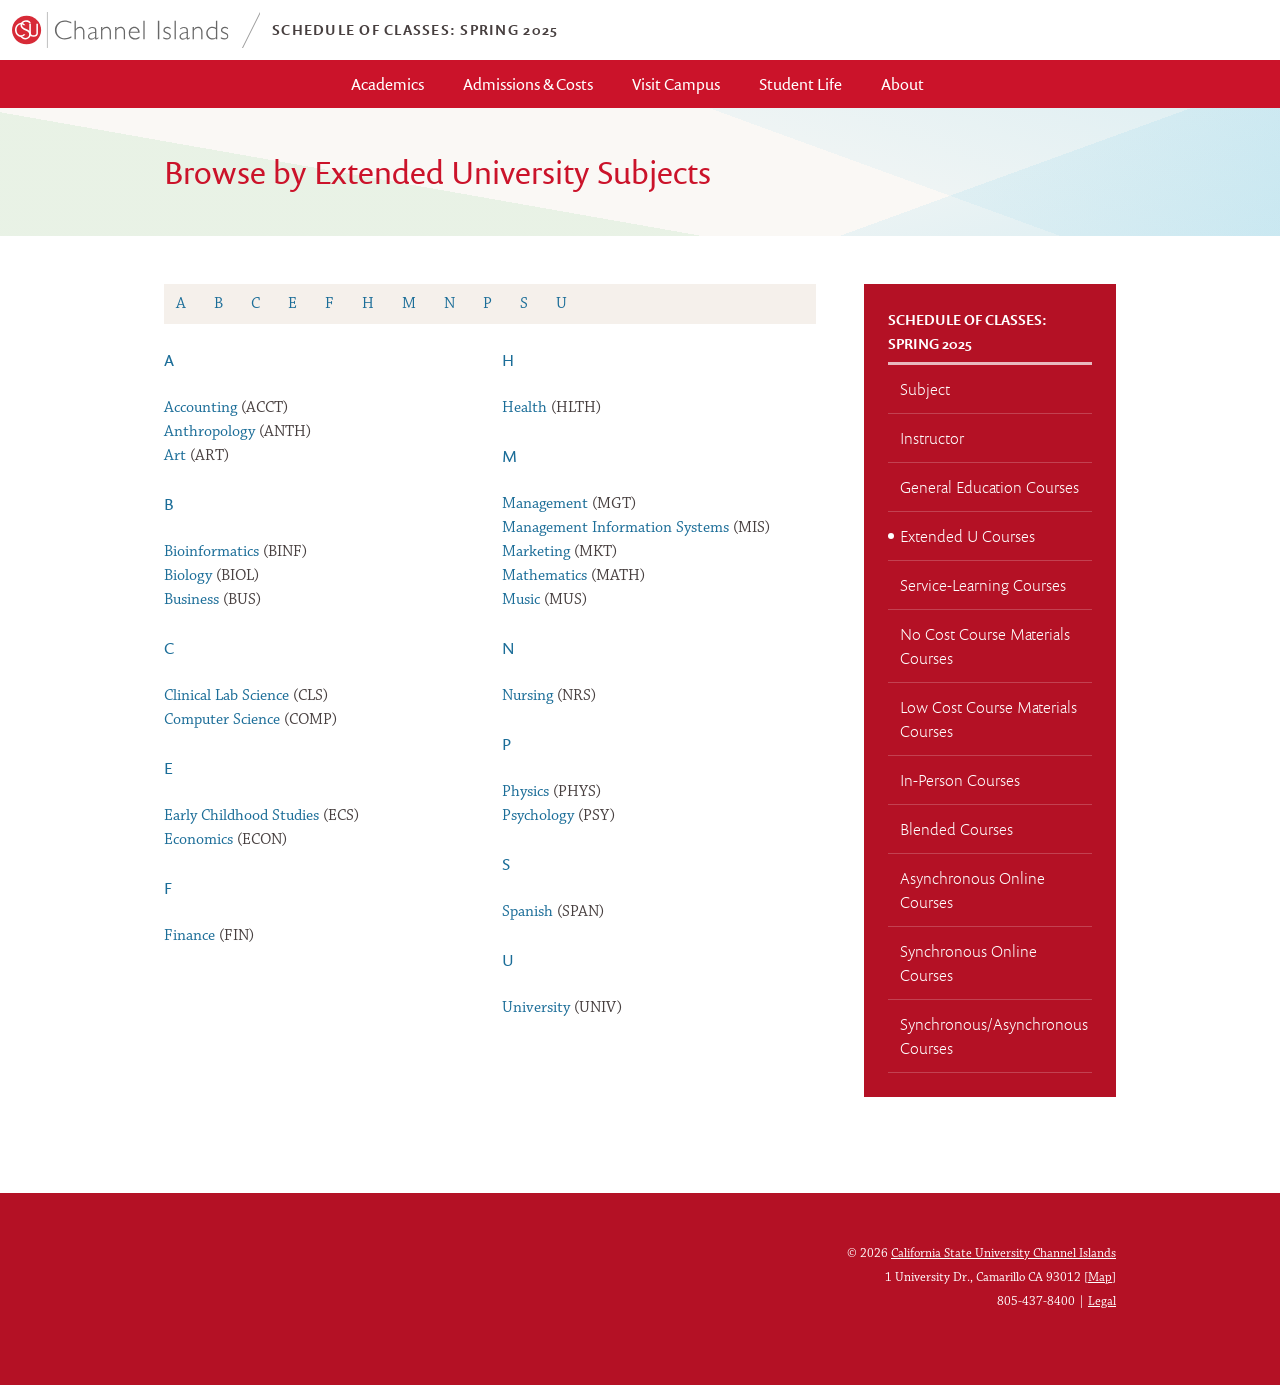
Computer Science (222, 720)
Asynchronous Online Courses (972, 890)
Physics (525, 792)
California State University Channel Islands (1003, 1253)
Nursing (527, 696)
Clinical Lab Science (226, 696)
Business (191, 600)
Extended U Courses (967, 536)
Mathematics (544, 576)
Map (1100, 1277)
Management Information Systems (615, 528)
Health (524, 408)
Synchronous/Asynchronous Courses (994, 1036)
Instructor (932, 438)
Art (175, 456)
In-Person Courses (960, 780)
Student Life (800, 84)
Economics (198, 840)
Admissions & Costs (528, 84)
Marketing (536, 552)
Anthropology (209, 432)
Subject (925, 389)
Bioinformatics (211, 552)
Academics (387, 84)
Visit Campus (676, 84)
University (536, 1008)
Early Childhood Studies (241, 816)
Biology (188, 576)
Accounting (200, 408)
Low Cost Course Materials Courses (988, 719)
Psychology (538, 816)
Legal (1102, 1301)
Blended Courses (956, 829)
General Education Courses (989, 487)
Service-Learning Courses (983, 585)
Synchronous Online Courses (968, 963)
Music (521, 600)
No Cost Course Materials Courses (985, 646)
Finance (189, 936)
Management (545, 504)
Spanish (527, 912)
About (902, 84)
